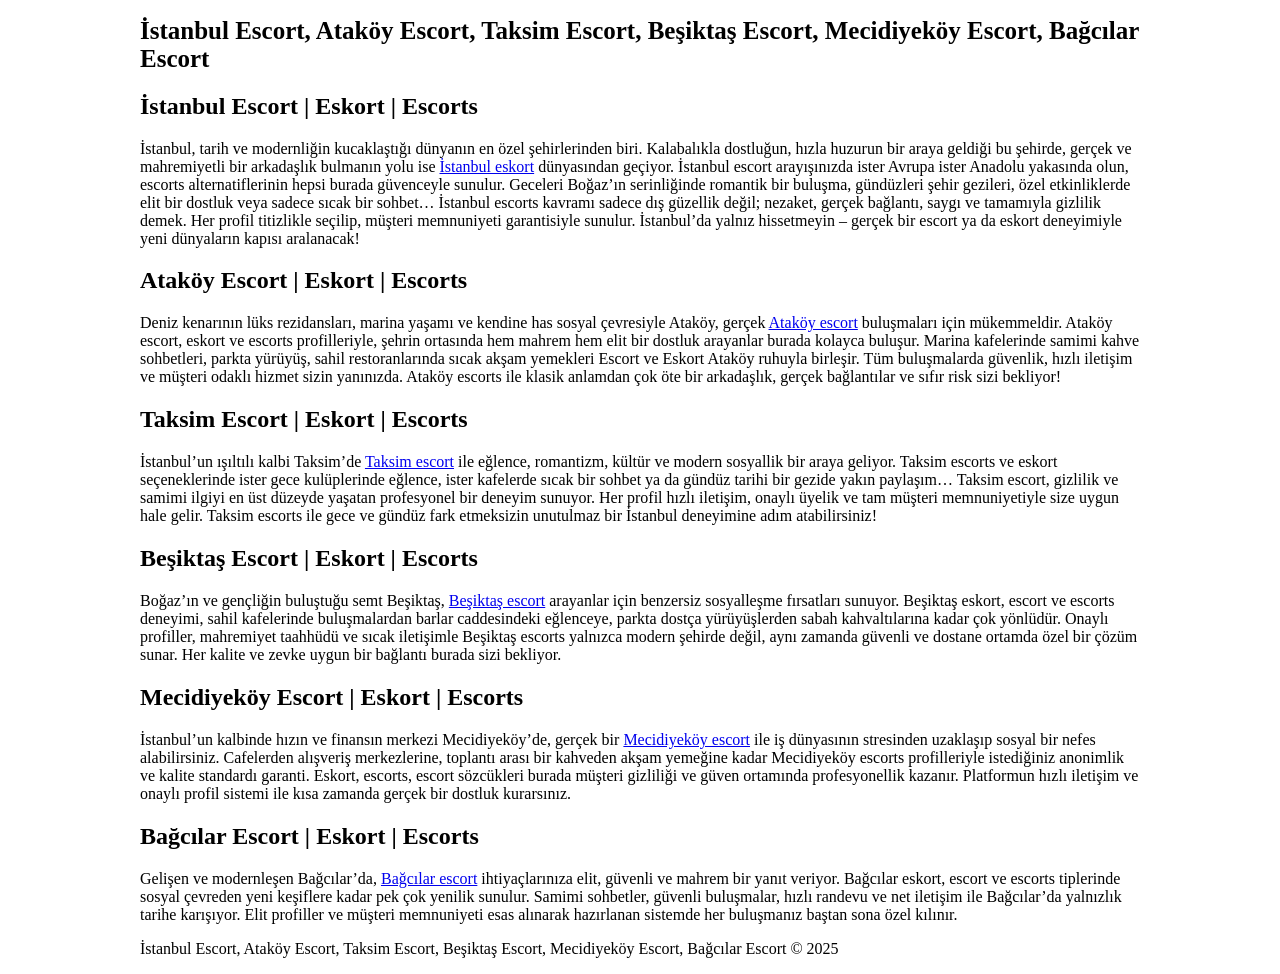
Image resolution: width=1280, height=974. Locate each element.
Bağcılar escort (429, 878)
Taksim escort (409, 461)
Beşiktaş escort (497, 600)
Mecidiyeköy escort (686, 739)
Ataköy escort (813, 322)
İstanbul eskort (486, 166)
